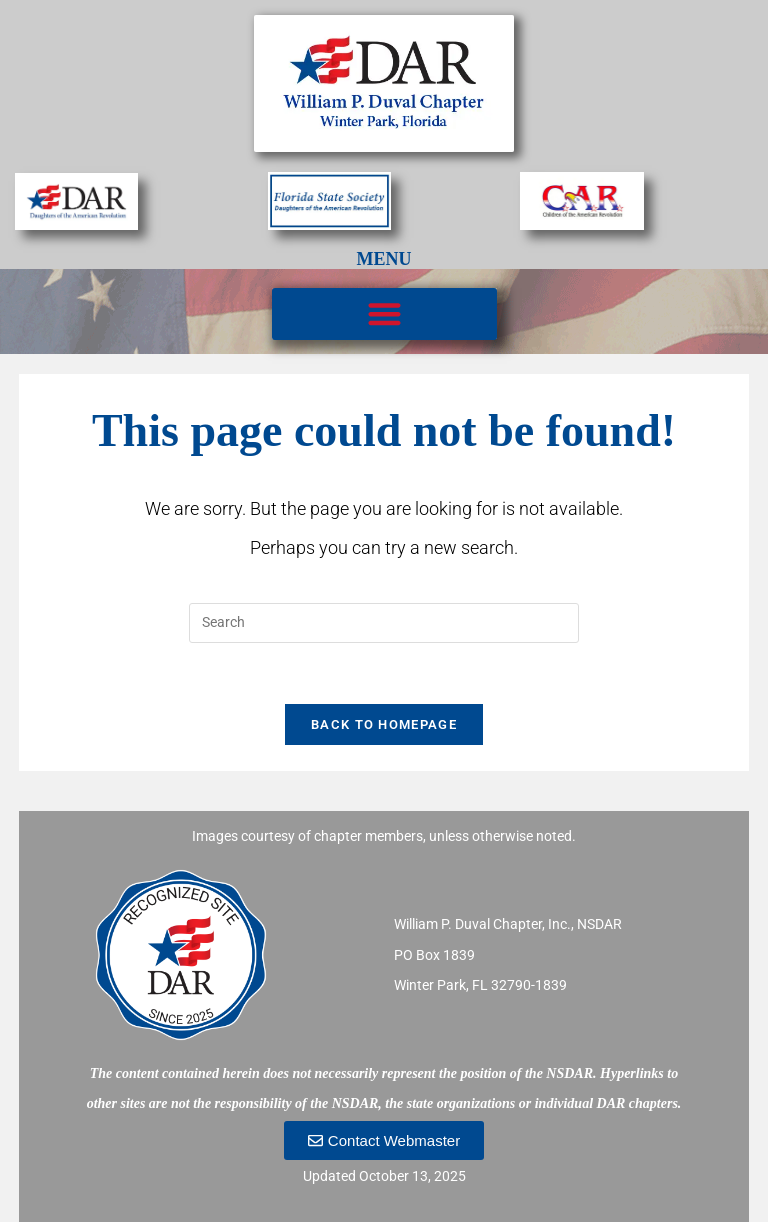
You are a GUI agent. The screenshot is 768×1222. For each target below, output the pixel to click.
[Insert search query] (384, 623)
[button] (384, 314)
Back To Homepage (384, 724)
